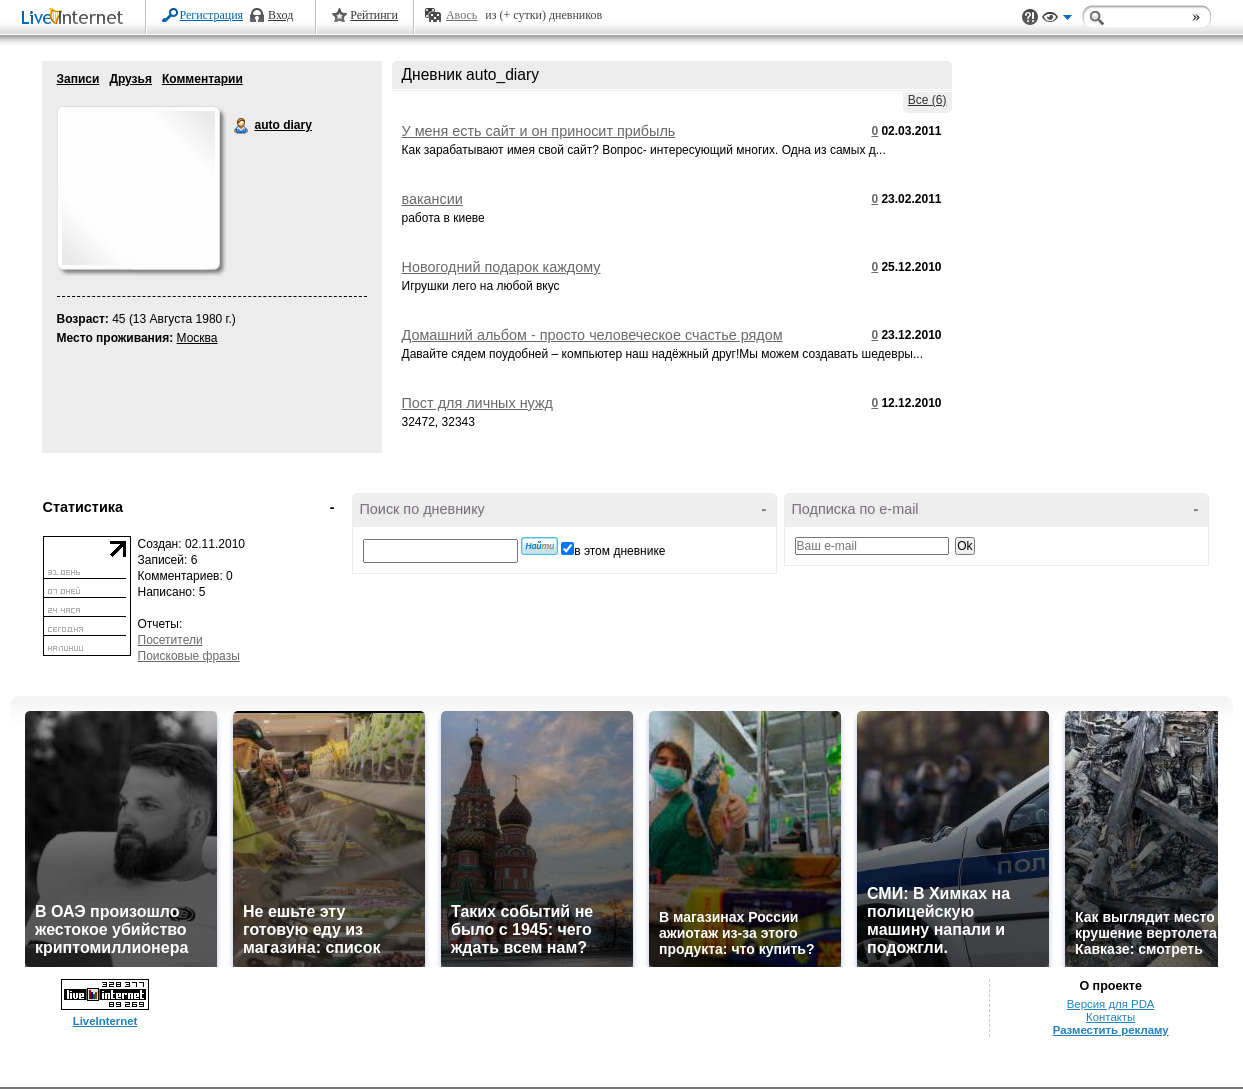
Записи (78, 79)
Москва (197, 338)
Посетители (170, 640)
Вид (1057, 20)
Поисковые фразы (189, 656)
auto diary (242, 126)
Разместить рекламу (1111, 1030)
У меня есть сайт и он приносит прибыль (539, 131)
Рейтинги (374, 15)
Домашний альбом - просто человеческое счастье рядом (592, 335)
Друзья (130, 79)
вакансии (432, 199)
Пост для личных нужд (477, 403)
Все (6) (927, 100)
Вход (280, 15)
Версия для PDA (1111, 1004)
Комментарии (202, 79)
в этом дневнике (619, 551)
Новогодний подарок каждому (501, 267)
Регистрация (212, 15)
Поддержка (1030, 17)
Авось (461, 15)
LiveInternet (76, 18)
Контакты (1110, 1017)
